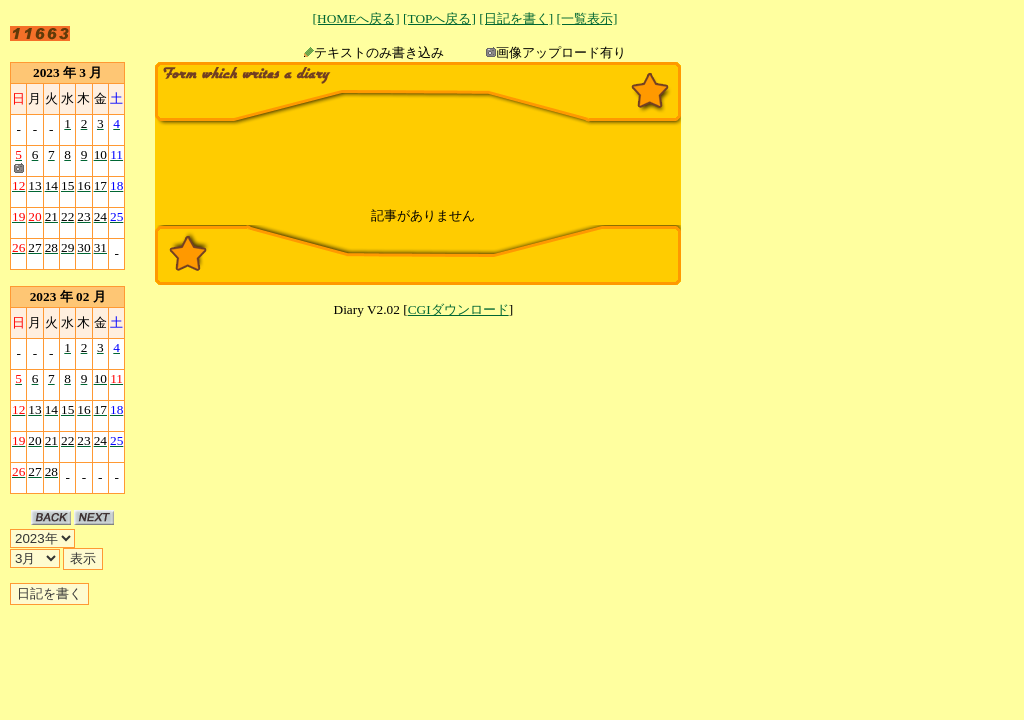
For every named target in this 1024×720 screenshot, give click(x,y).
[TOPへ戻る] (439, 18)
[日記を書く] (516, 18)
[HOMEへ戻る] (356, 18)
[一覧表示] (586, 18)
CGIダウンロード (458, 309)
